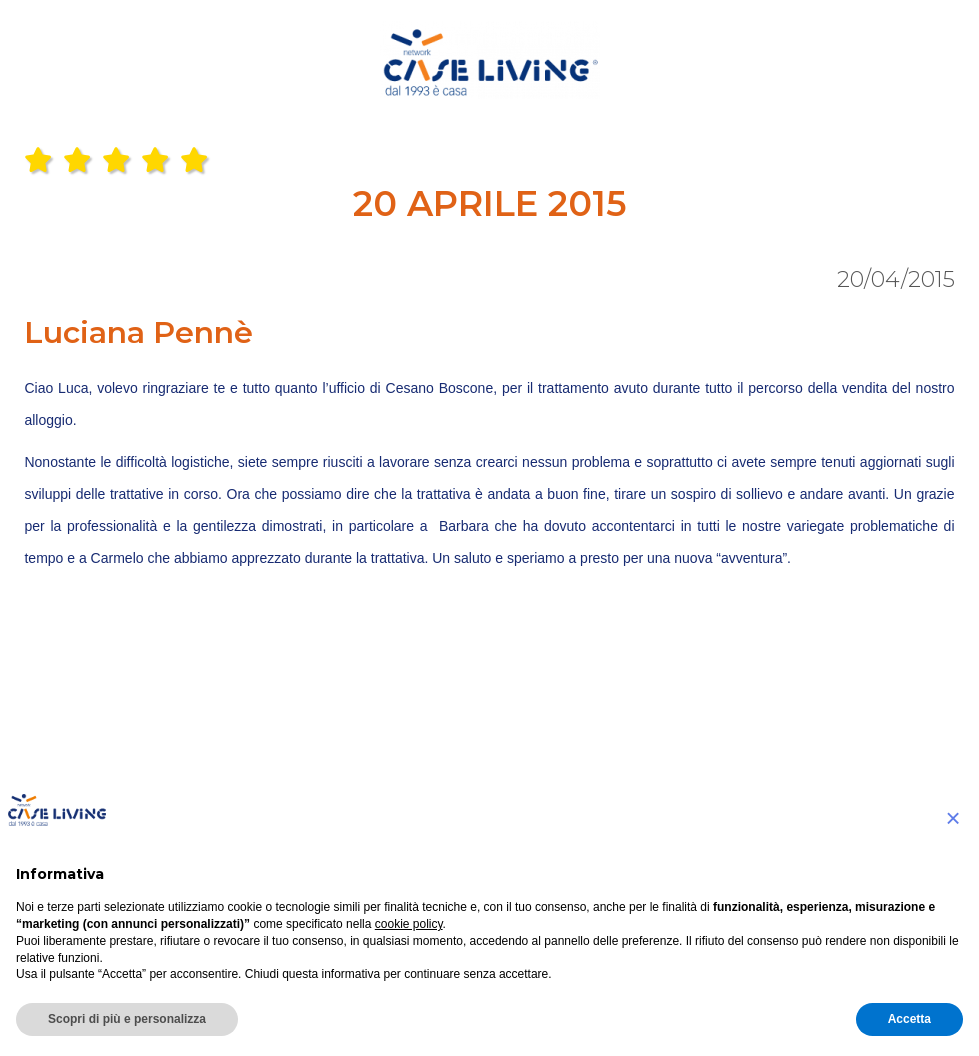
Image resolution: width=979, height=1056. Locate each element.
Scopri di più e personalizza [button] (127, 1019)
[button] (953, 818)
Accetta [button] (909, 1019)
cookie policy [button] (409, 924)
